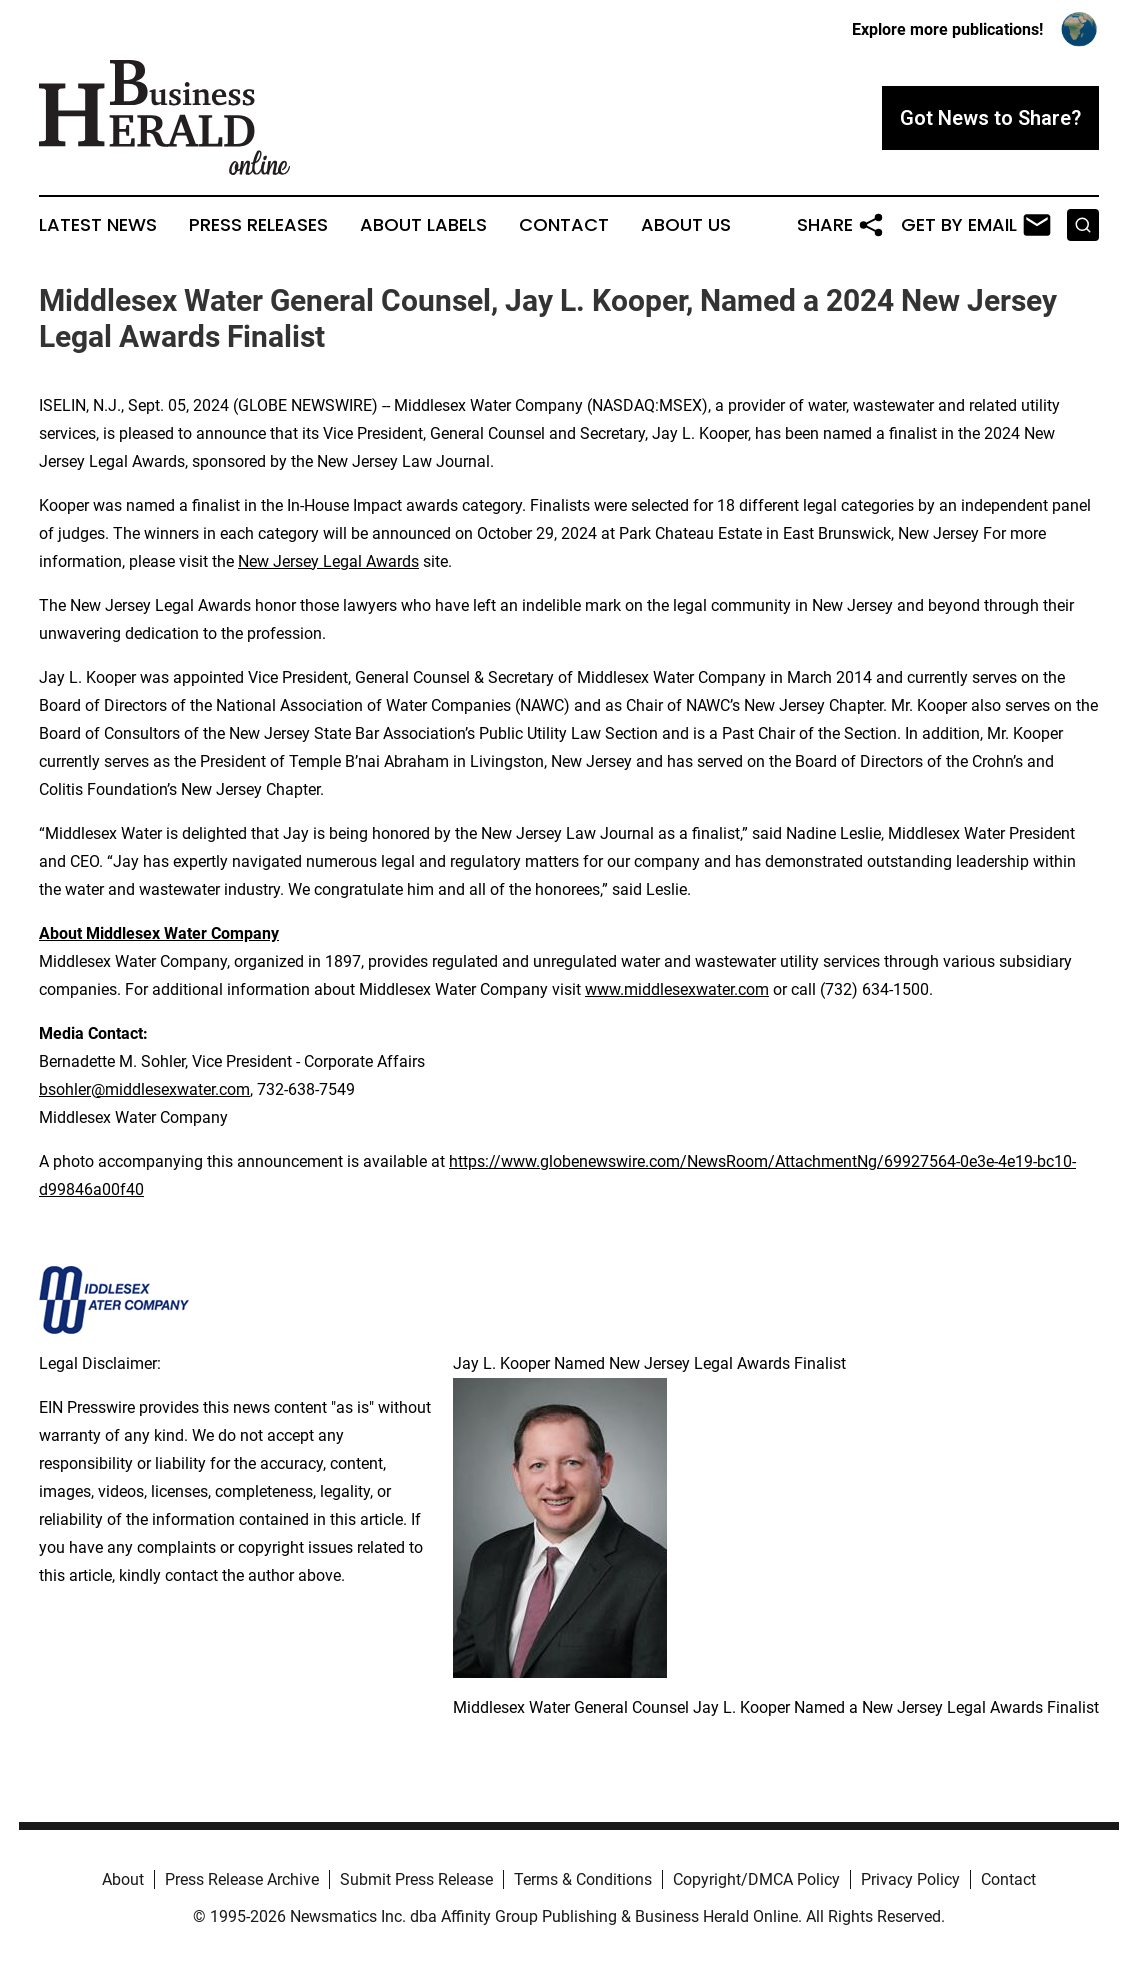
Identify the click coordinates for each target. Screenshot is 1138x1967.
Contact (564, 225)
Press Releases (258, 225)
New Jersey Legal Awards (328, 561)
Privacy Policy (910, 1879)
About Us (686, 225)
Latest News (98, 225)
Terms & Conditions (583, 1879)
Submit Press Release (416, 1879)
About (123, 1879)
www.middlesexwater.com (677, 989)
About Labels (423, 225)
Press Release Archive (242, 1879)
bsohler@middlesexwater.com (144, 1089)
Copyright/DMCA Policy (756, 1879)
